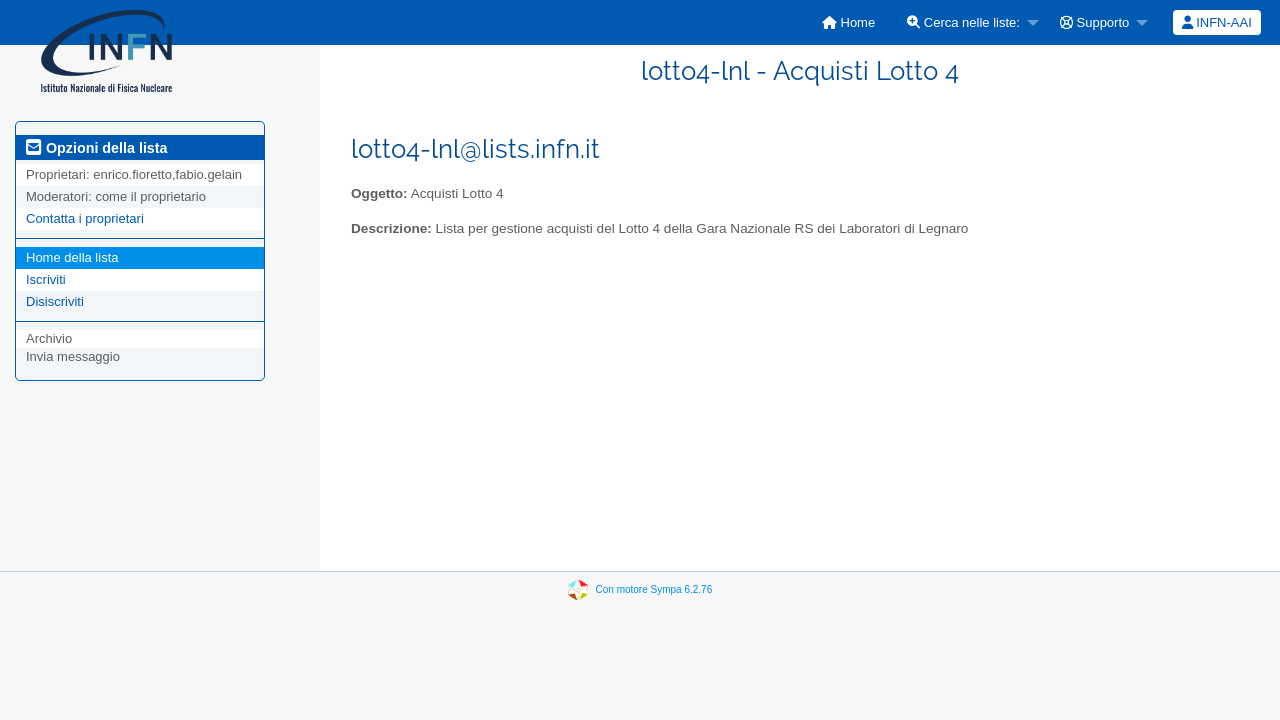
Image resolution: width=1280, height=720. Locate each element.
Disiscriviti (55, 301)
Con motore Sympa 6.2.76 (654, 589)
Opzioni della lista (97, 148)
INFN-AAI (1217, 22)
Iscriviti (46, 279)
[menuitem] (848, 22)
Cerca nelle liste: (963, 22)
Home (848, 22)
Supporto (1094, 22)
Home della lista (72, 257)
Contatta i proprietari (85, 218)
